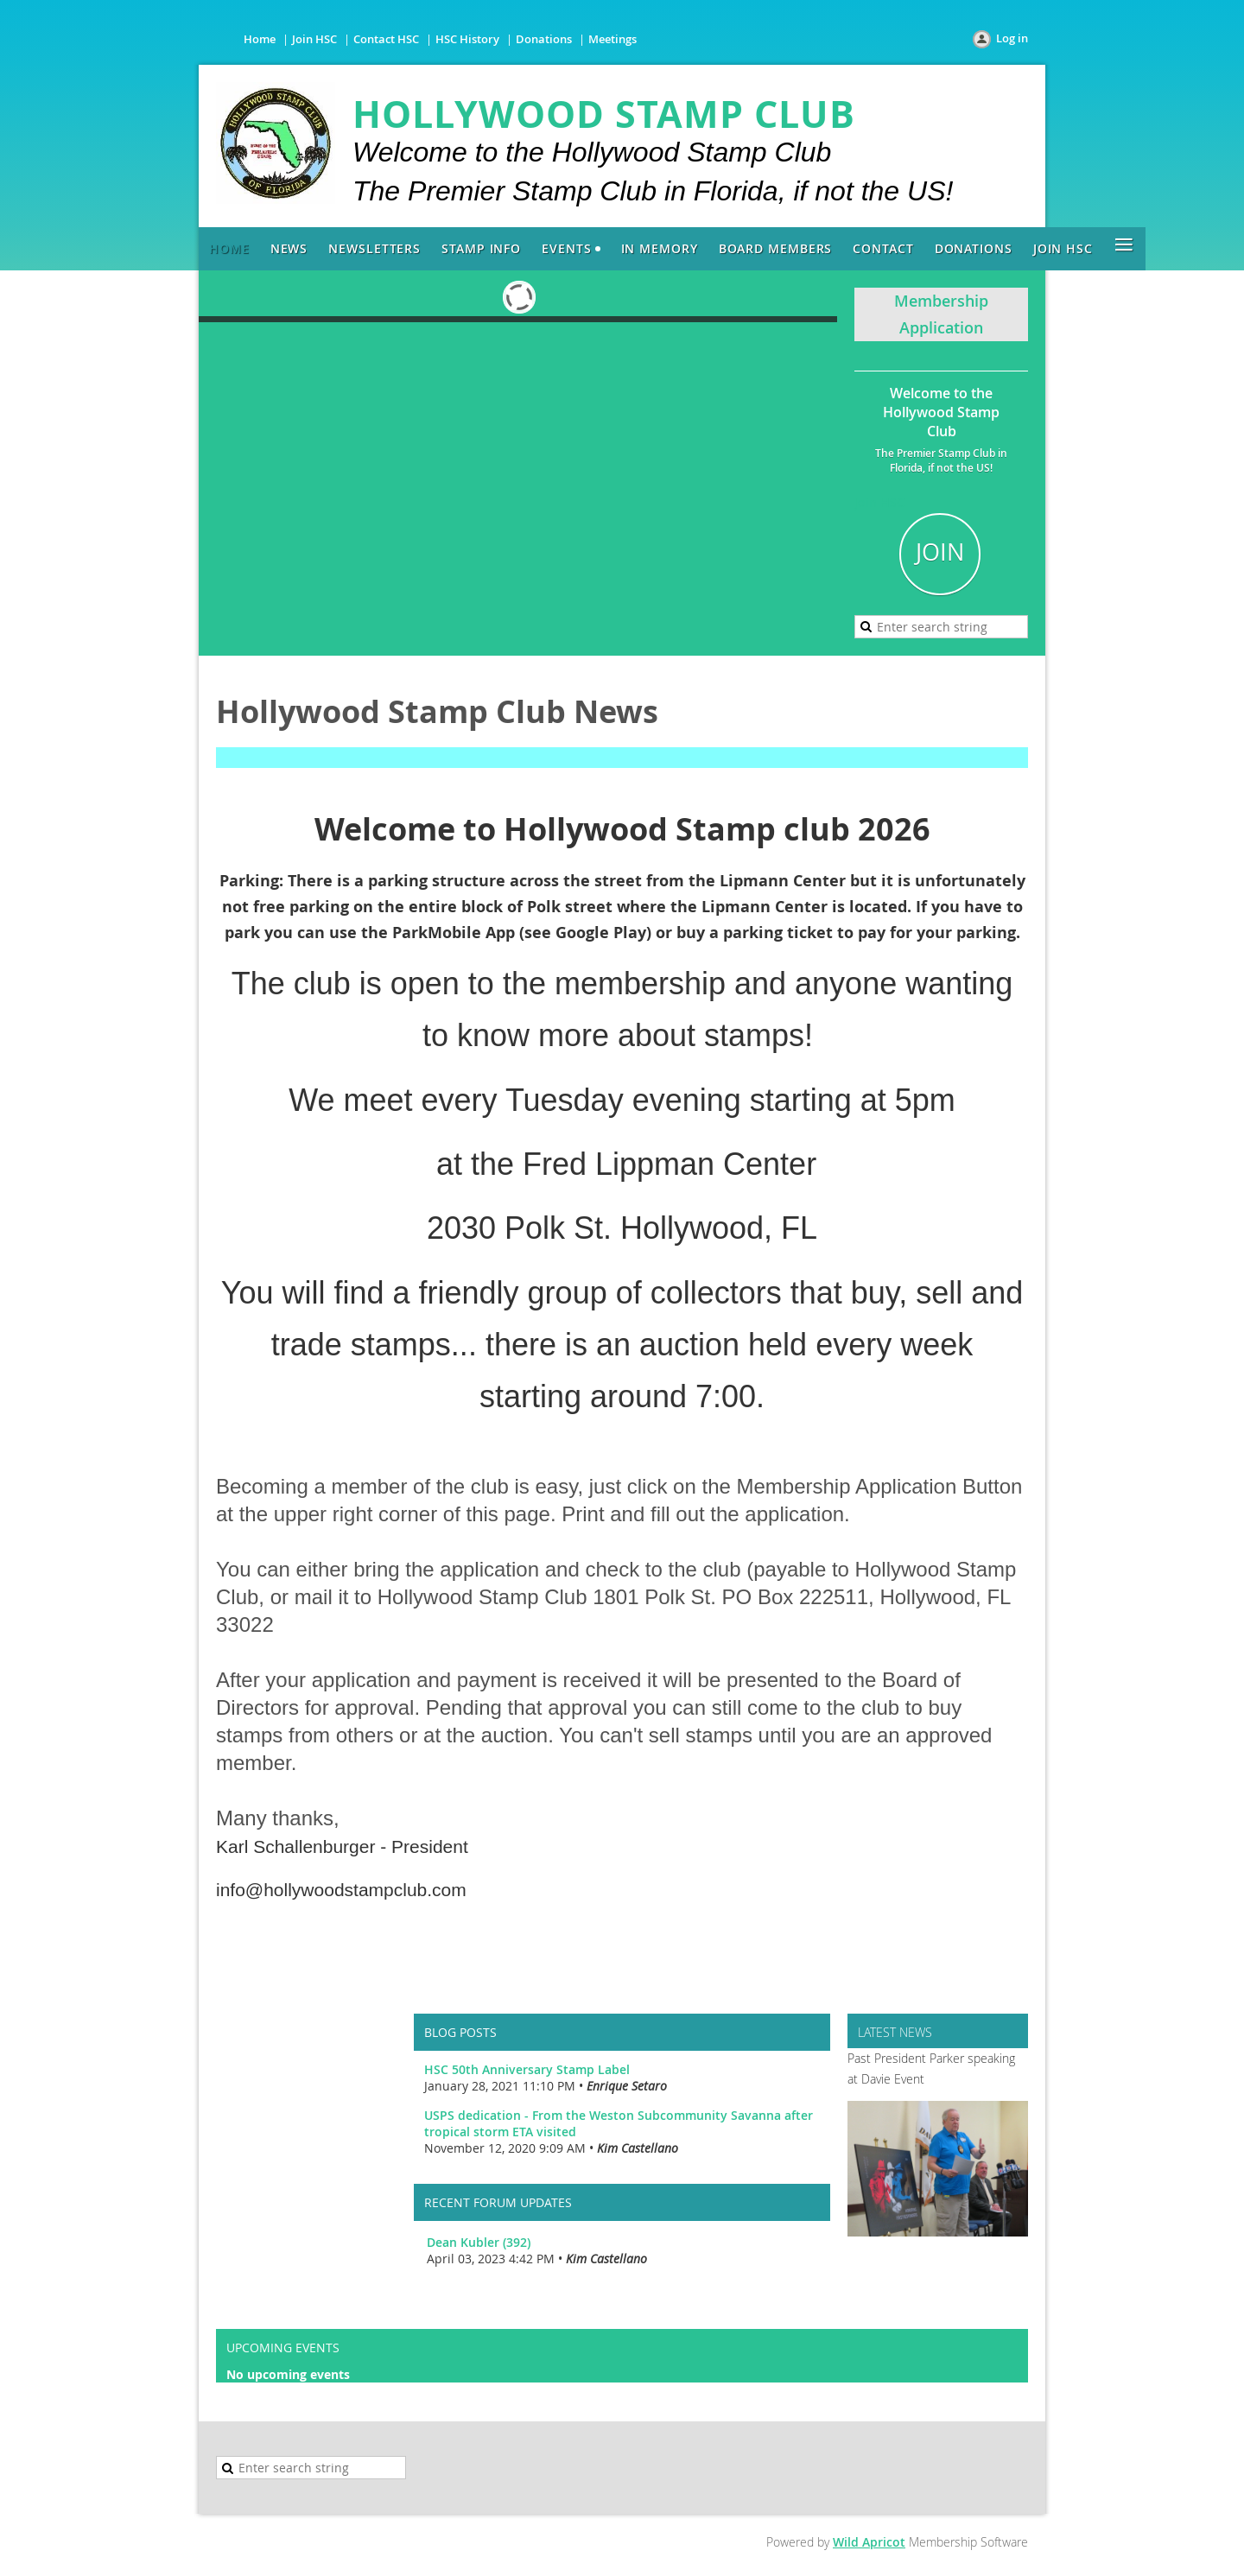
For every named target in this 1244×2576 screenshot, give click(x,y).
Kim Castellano (637, 2148)
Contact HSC (386, 39)
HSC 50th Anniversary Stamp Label (527, 2069)
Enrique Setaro (627, 2086)
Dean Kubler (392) (478, 2242)
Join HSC (314, 39)
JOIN (940, 552)
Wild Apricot (869, 2542)
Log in (1012, 38)
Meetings (612, 39)
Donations (544, 39)
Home (260, 39)
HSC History (467, 39)
